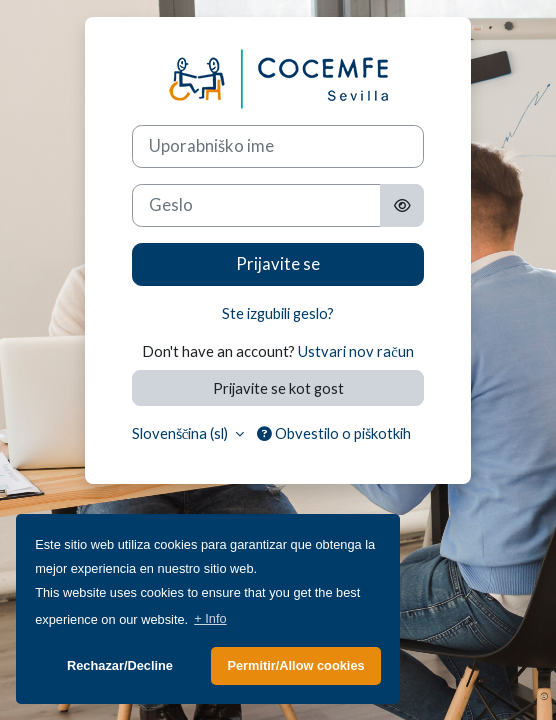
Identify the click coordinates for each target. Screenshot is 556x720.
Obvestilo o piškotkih (334, 433)
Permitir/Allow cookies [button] (295, 665)
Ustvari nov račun (356, 351)
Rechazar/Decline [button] (120, 665)
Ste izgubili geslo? (278, 313)
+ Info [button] (210, 618)
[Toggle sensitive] (402, 205)
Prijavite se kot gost (278, 388)
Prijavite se (278, 264)
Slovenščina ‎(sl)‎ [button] (182, 433)
